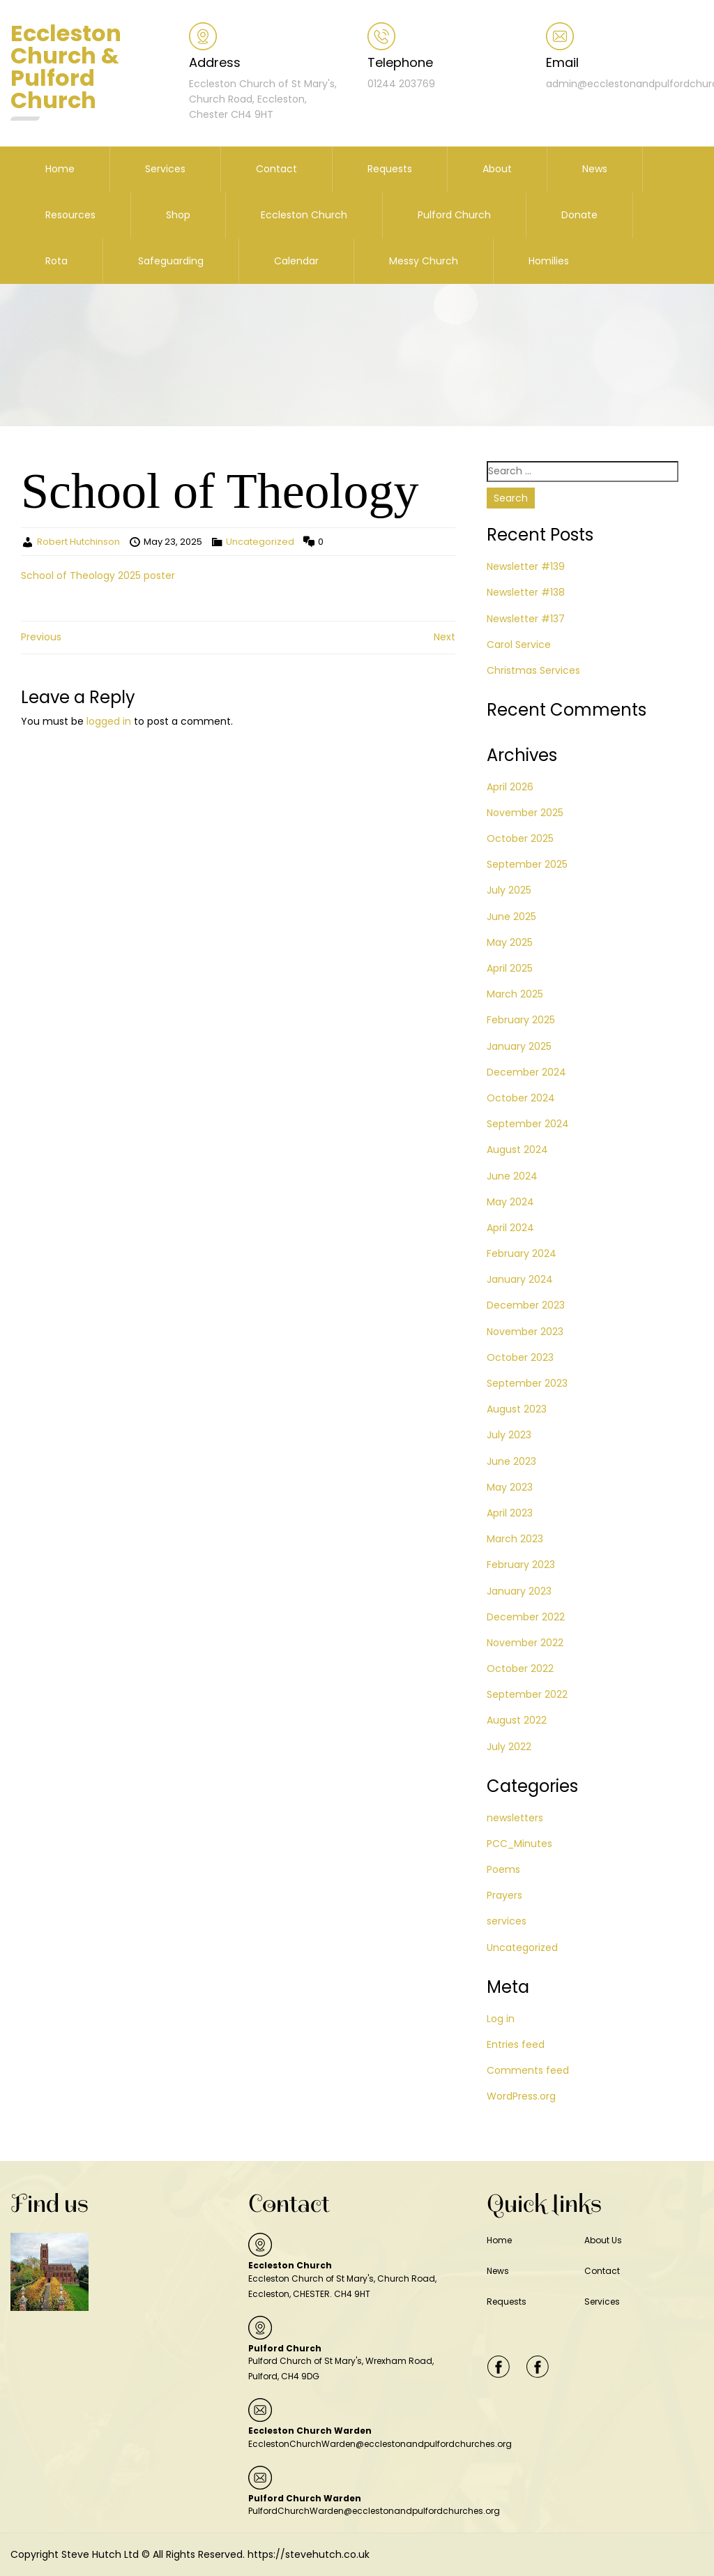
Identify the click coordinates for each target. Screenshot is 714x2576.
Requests (389, 169)
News (594, 169)
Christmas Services (533, 670)
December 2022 (526, 1617)
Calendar (296, 261)
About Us (603, 2240)
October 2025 (520, 838)
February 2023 (521, 1565)
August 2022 (517, 1720)
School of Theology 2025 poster (98, 575)
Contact (276, 169)
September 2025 (527, 864)
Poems (503, 1869)
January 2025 (519, 1046)
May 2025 (510, 942)
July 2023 (509, 1435)
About (497, 169)
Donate (579, 215)
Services (165, 169)
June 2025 (511, 917)
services (506, 1921)
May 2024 (510, 1202)
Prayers (504, 1895)
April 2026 (510, 787)
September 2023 (527, 1383)
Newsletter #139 (526, 566)
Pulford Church (454, 215)
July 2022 (509, 1747)
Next (444, 637)
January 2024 (520, 1279)
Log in (501, 2019)
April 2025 (510, 968)
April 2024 (510, 1228)
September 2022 (527, 1694)
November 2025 (525, 813)
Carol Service (519, 644)
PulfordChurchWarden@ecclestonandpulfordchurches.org (374, 2511)
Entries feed (516, 2044)
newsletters (515, 1818)
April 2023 (510, 1513)
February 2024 (521, 1253)
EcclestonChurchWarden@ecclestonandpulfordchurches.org (380, 2444)
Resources (70, 215)
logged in (108, 721)
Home (60, 169)
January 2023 (519, 1591)
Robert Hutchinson (78, 541)
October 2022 (520, 1668)
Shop (178, 215)
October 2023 (520, 1357)
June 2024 (512, 1176)
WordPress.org (521, 2096)
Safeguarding (171, 261)
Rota (56, 261)
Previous (41, 637)
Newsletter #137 (526, 619)
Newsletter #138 (526, 592)
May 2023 (510, 1487)
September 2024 (528, 1124)
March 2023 (515, 1539)
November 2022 (525, 1643)
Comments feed (528, 2070)
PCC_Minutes (519, 1844)
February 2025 (521, 1020)
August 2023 (517, 1409)
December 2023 (526, 1305)
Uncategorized (260, 541)
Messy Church (423, 261)
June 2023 (511, 1461)
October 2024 (521, 1098)
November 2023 (525, 1332)
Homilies (549, 261)
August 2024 (517, 1150)
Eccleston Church (304, 215)
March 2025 (515, 994)
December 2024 (526, 1072)
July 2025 (509, 890)
